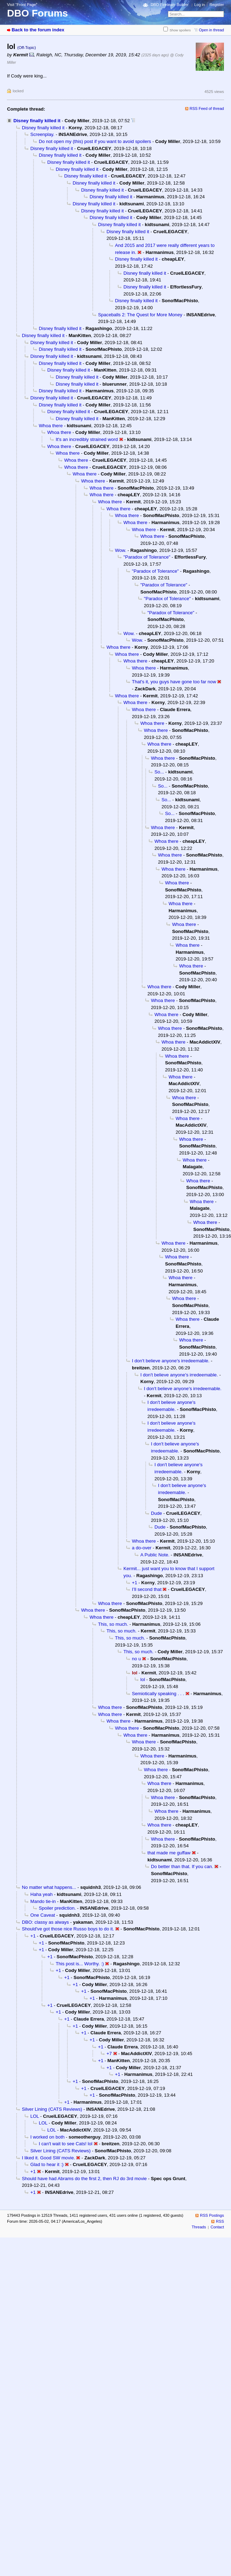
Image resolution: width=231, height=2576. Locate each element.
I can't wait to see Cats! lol (65, 2143)
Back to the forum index (38, 29)
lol (142, 1679)
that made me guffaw (168, 1852)
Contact (217, 2227)
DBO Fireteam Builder (170, 4)
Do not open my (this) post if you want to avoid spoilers (95, 141)
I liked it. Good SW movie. (48, 2157)
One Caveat (42, 1915)
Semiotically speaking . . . (158, 1693)
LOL (34, 2116)
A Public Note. (154, 1554)
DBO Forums (37, 13)
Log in (199, 4)
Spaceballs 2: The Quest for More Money (140, 314)
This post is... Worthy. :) (80, 1963)
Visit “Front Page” (22, 4)
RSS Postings (212, 2215)
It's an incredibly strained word (87, 439)
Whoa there (51, 425)
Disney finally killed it (36, 120)
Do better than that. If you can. (182, 1866)
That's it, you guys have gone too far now (174, 681)
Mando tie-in (43, 1901)
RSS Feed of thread (207, 108)
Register (216, 4)
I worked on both (47, 2137)
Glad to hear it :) (46, 2164)
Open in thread (211, 30)
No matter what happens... (49, 1887)
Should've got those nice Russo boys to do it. (68, 1928)
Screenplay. (42, 134)
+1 (134, 1582)
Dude (156, 1513)
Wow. (120, 550)
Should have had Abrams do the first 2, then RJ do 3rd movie (84, 2178)
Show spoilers (180, 30)
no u (136, 1658)
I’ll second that (147, 1589)
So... (159, 771)
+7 (109, 2053)
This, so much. (113, 1624)
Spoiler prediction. (57, 1908)
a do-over (141, 1547)
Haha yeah (41, 1894)
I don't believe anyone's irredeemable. (170, 1360)
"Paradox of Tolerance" (146, 557)
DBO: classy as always (45, 1922)
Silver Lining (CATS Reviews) (52, 2109)
